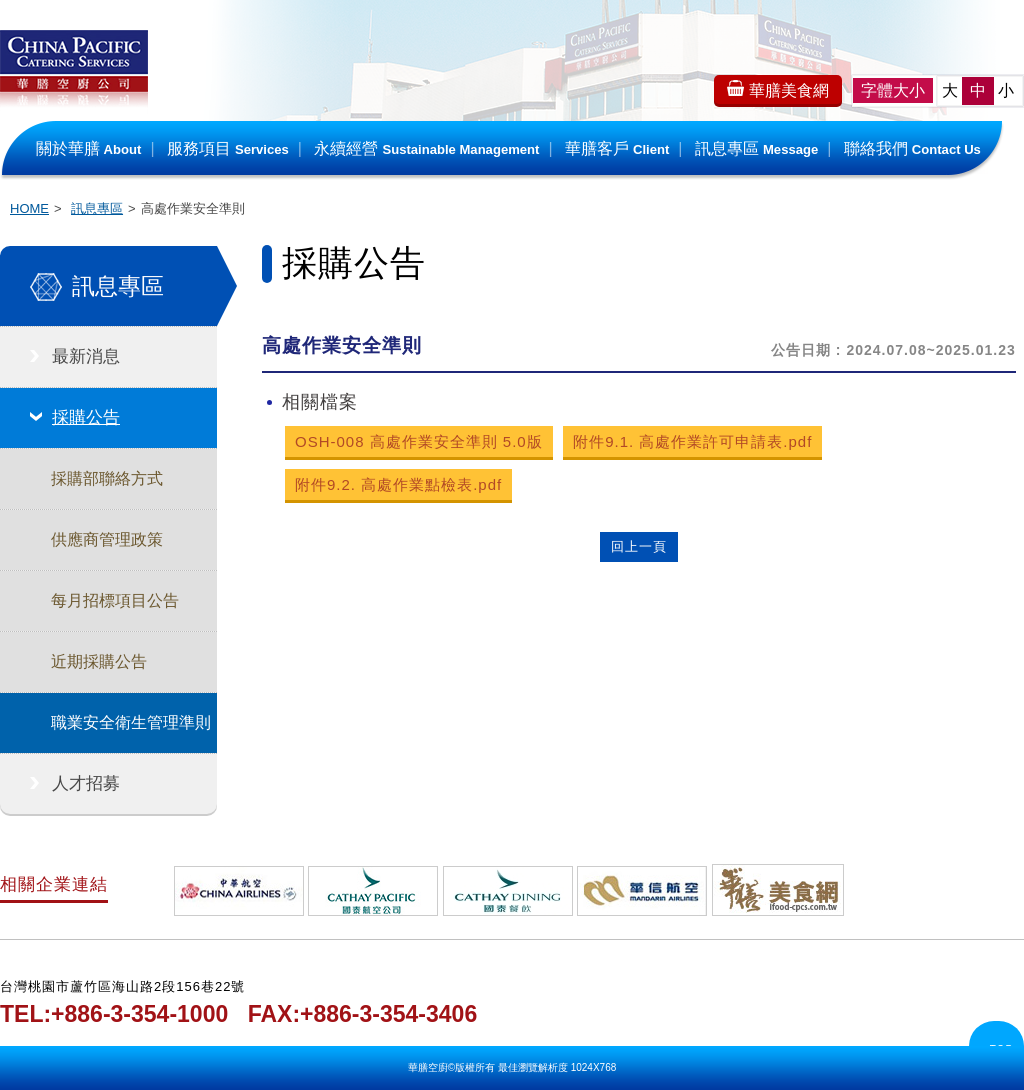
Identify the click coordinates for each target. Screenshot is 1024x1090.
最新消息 (86, 356)
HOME (29, 208)
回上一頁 (639, 546)
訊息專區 (756, 148)
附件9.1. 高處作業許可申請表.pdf (692, 441)
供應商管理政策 (107, 539)
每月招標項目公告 (115, 600)
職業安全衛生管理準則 (131, 722)
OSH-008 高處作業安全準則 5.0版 (419, 441)
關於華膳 (89, 148)
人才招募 (86, 783)
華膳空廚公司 (74, 80)
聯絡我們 (912, 148)
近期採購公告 (99, 661)
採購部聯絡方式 (107, 478)
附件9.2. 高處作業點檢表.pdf (398, 484)
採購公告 (86, 417)
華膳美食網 (775, 89)
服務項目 (228, 148)
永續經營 (426, 148)
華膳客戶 (617, 148)
